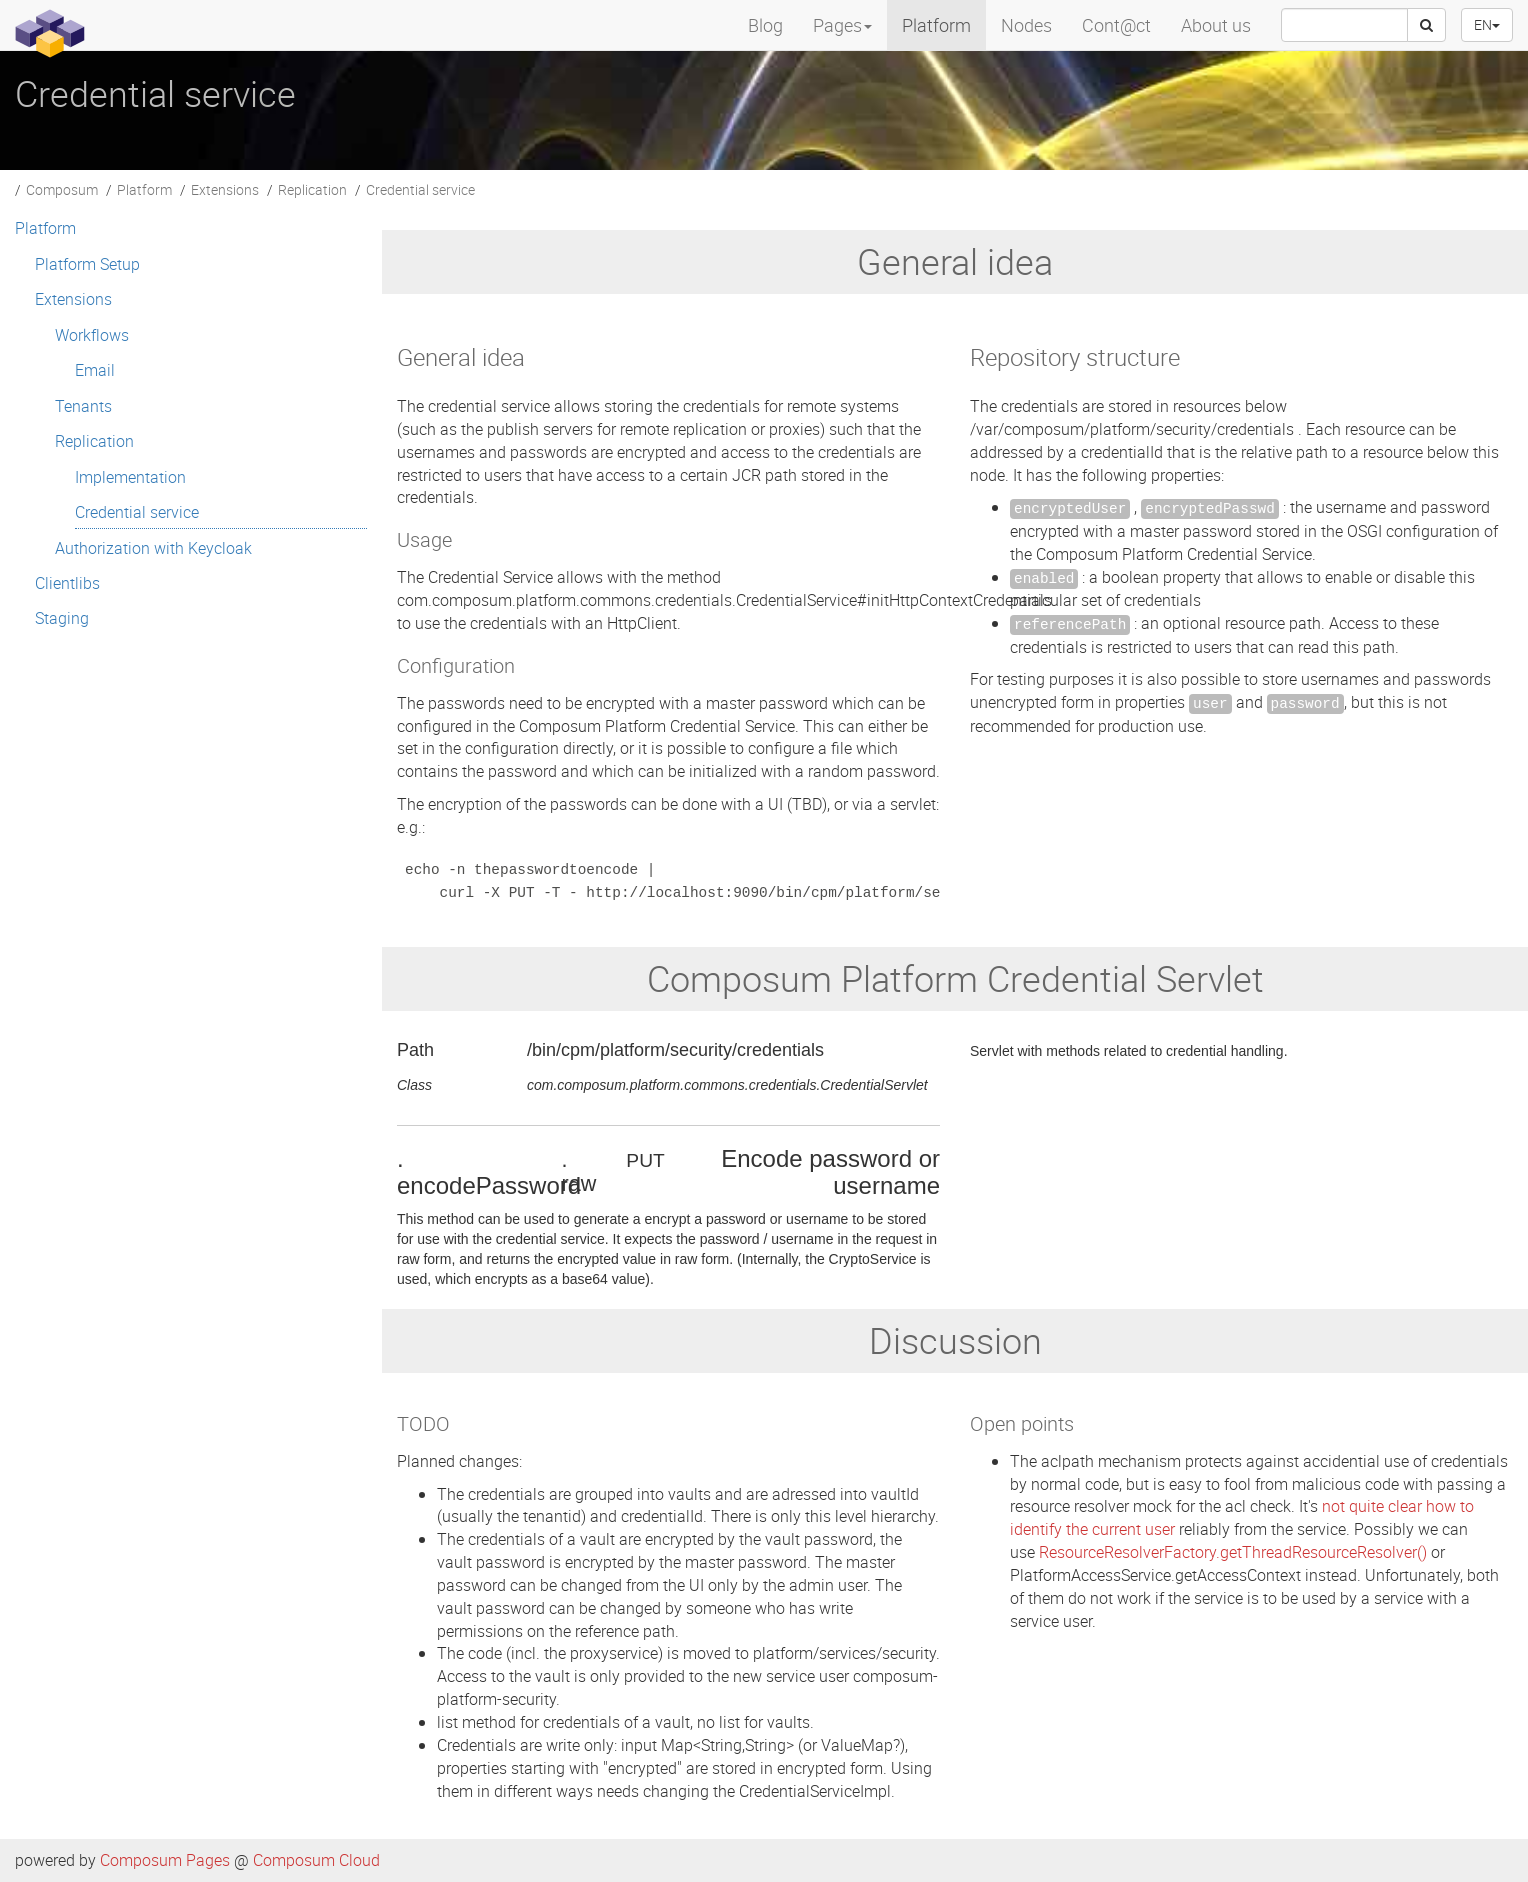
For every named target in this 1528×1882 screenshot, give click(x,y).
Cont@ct (1116, 25)
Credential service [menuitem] (137, 512)
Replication (312, 189)
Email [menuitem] (95, 370)
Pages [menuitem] (842, 25)
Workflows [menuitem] (92, 335)
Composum (62, 189)
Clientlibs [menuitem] (67, 583)
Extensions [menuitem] (73, 299)
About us (1216, 25)
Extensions (225, 189)
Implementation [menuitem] (130, 477)
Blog (765, 25)
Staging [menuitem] (62, 618)
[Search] (1426, 25)
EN (1487, 24)
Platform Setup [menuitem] (87, 264)
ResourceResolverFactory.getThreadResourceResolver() (1233, 1552)
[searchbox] (1344, 25)
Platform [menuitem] (45, 228)
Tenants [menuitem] (83, 406)
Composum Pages (165, 1860)
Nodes (1026, 25)
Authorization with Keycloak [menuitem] (153, 548)
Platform (936, 25)
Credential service (420, 189)
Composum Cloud (316, 1860)
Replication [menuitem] (94, 441)
